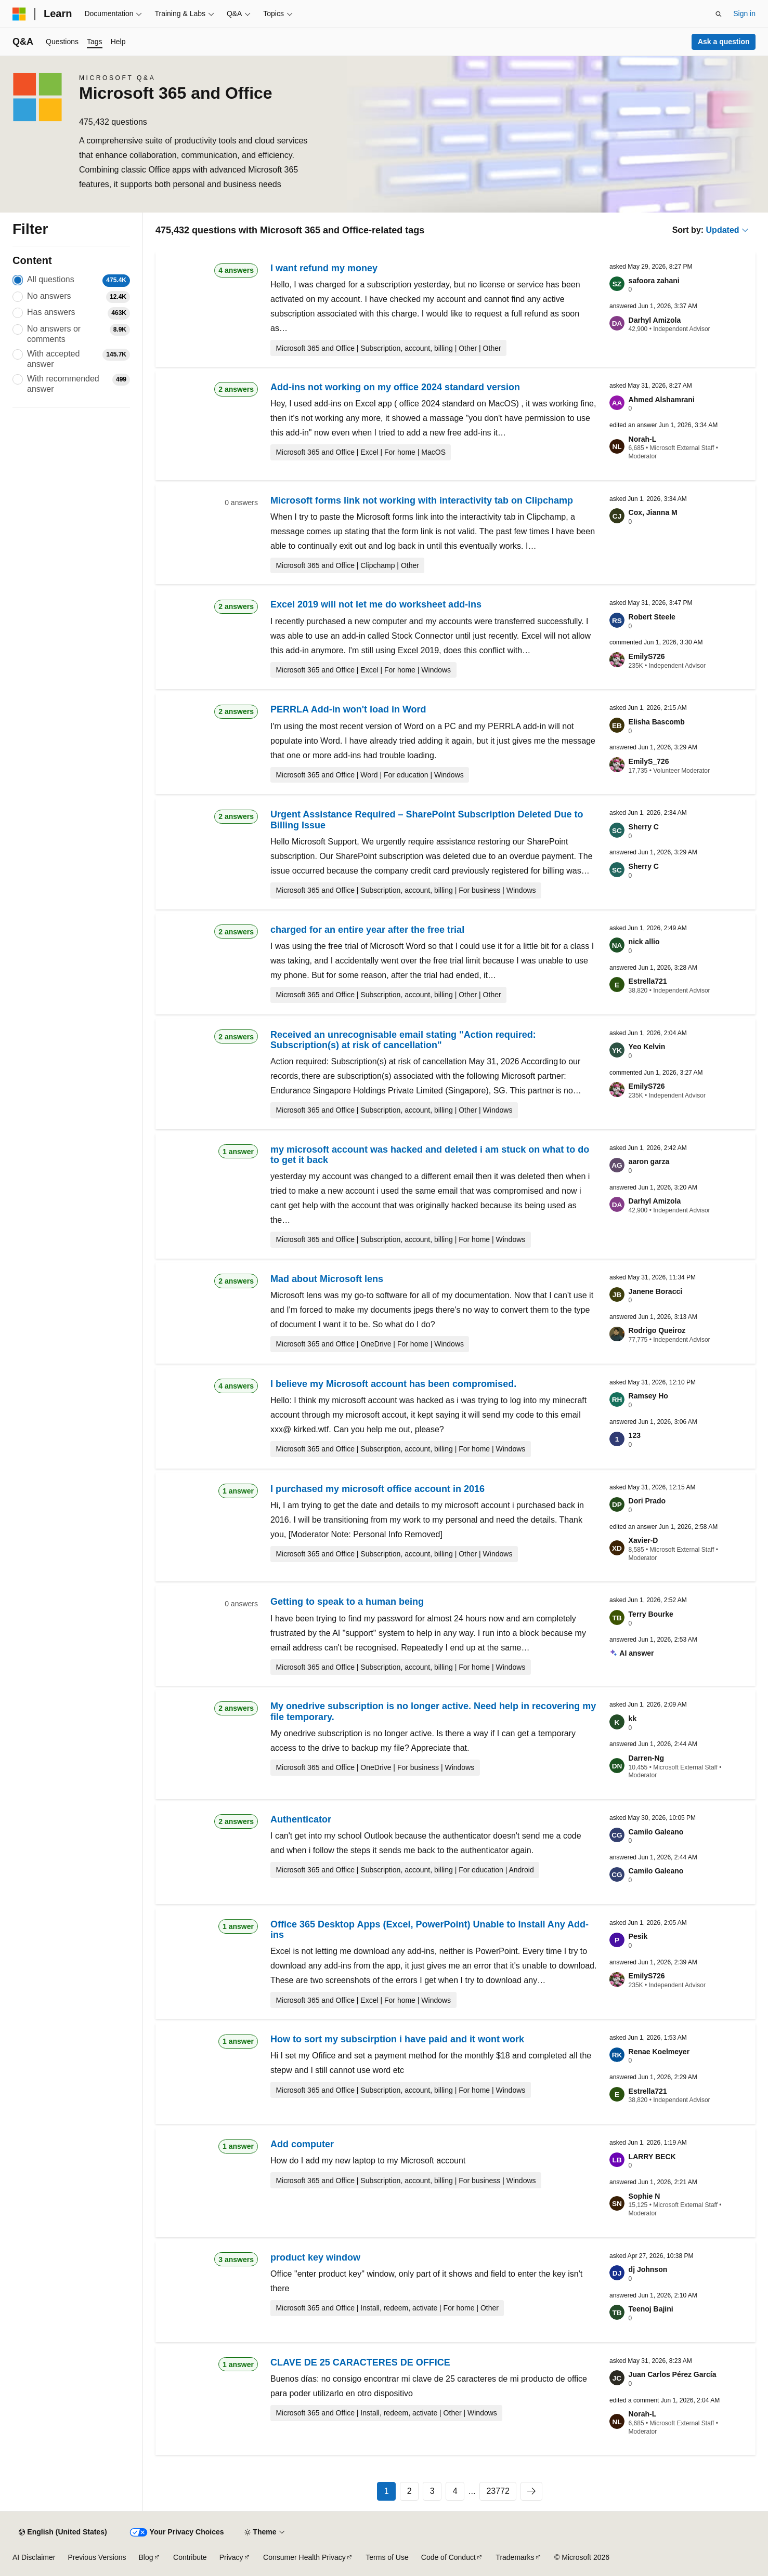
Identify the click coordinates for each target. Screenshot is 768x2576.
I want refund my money (324, 268)
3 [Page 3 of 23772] (432, 2491)
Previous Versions (97, 2557)
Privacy (231, 2557)
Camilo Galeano (656, 1832)
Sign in (744, 13)
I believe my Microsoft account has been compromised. (393, 1384)
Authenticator (300, 1819)
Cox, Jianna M (653, 512)
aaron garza (649, 1161)
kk (633, 1718)
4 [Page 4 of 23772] (455, 2491)
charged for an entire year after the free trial (367, 929)
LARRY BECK (652, 2156)
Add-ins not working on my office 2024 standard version (395, 387)
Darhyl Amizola (655, 320)
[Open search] (718, 14)
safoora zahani (654, 280)
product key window (315, 2257)
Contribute (190, 2557)
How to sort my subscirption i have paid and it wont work (397, 2039)
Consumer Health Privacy (304, 2557)
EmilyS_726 (649, 761)
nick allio (644, 941)
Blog (146, 2557)
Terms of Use (387, 2557)
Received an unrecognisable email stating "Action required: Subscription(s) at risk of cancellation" (403, 1039)
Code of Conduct (448, 2557)
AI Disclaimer (33, 2557)
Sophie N (644, 2196)
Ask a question (724, 41)
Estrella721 (648, 981)
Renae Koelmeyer (659, 2051)
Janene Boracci (656, 1291)
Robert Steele (652, 617)
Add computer (302, 2144)
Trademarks (515, 2557)
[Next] (531, 2491)
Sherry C (644, 827)
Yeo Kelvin (647, 1046)
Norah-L (643, 439)
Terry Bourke (651, 1614)
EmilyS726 (647, 656)
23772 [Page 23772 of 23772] (498, 2491)
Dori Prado (647, 1501)
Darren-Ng (646, 1758)
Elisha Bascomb (657, 722)
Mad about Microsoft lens (326, 1279)
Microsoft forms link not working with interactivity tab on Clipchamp (421, 500)
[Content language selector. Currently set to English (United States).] (62, 2532)
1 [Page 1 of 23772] (386, 2491)
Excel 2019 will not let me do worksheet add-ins (375, 604)
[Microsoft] (19, 14)
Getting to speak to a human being (347, 1601)
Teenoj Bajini (651, 2309)
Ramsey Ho (648, 1396)
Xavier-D (643, 1540)
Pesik (638, 1936)
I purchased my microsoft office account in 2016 (377, 1489)
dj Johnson (648, 2269)
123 (635, 1435)
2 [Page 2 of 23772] (409, 2491)
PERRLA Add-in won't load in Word (348, 709)
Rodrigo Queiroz (657, 1330)
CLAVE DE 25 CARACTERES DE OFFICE (360, 2362)
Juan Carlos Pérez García (673, 2374)
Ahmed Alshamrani (662, 399)
